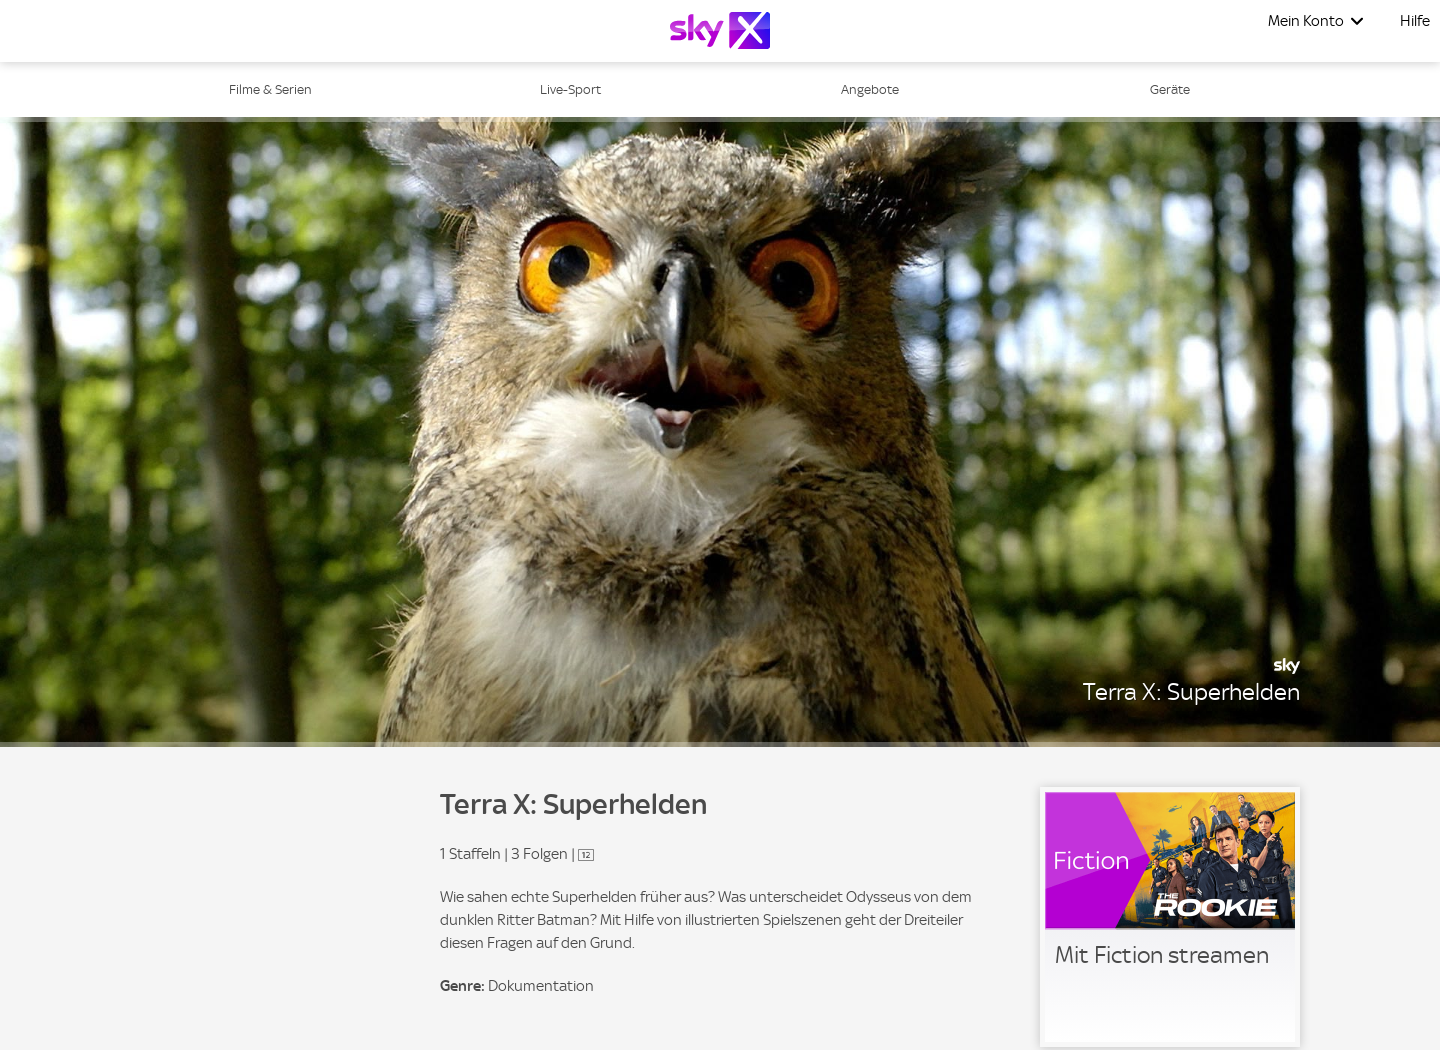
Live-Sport (570, 89)
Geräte (1170, 89)
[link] (1170, 917)
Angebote (870, 89)
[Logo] (720, 30)
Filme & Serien (270, 89)
